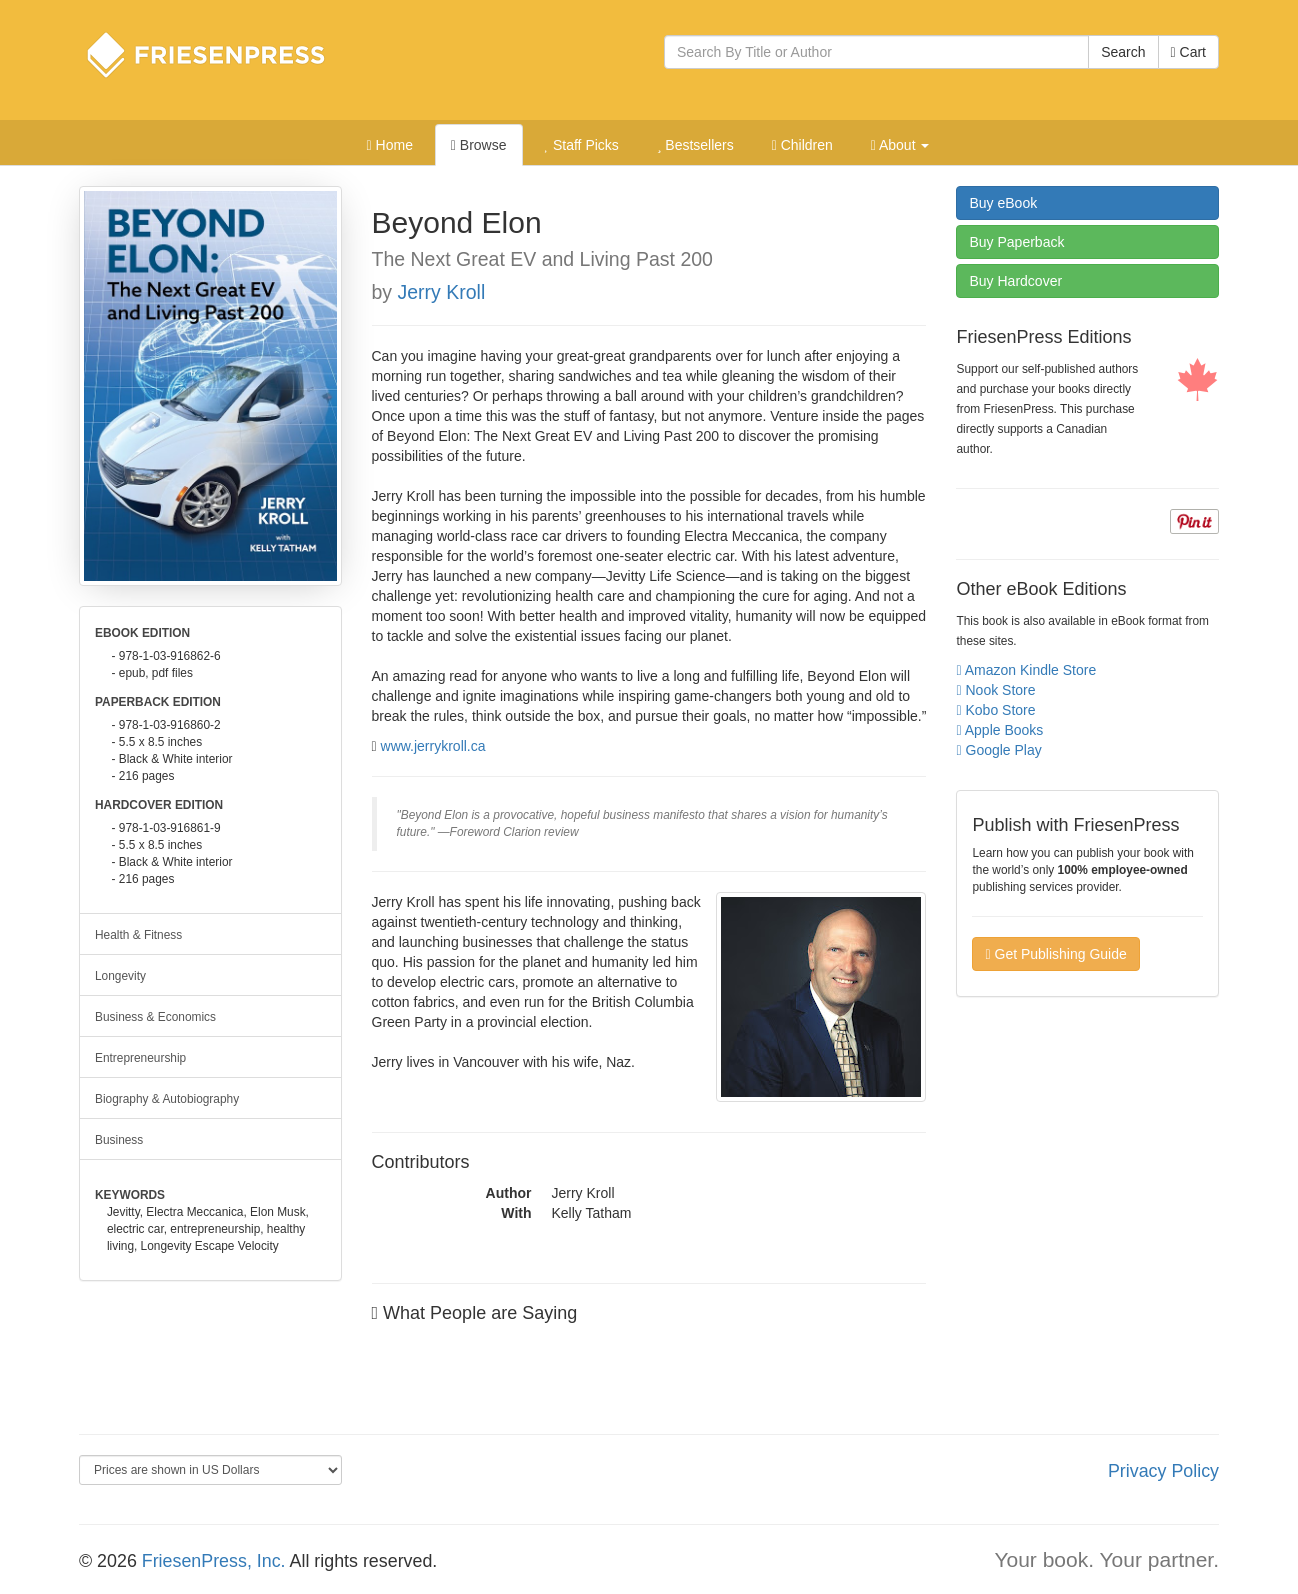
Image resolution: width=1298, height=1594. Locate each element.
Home (390, 145)
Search (1123, 52)
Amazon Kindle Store (1026, 670)
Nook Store (995, 690)
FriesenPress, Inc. (214, 1561)
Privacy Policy (1163, 1471)
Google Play (998, 750)
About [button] (900, 145)
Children (802, 145)
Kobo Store (995, 710)
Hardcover (1015, 281)
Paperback (1016, 242)
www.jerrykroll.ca (433, 746)
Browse (479, 145)
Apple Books (999, 730)
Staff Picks (581, 145)
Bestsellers (695, 145)
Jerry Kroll (442, 292)
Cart (1188, 52)
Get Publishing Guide (1055, 954)
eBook (1003, 203)
